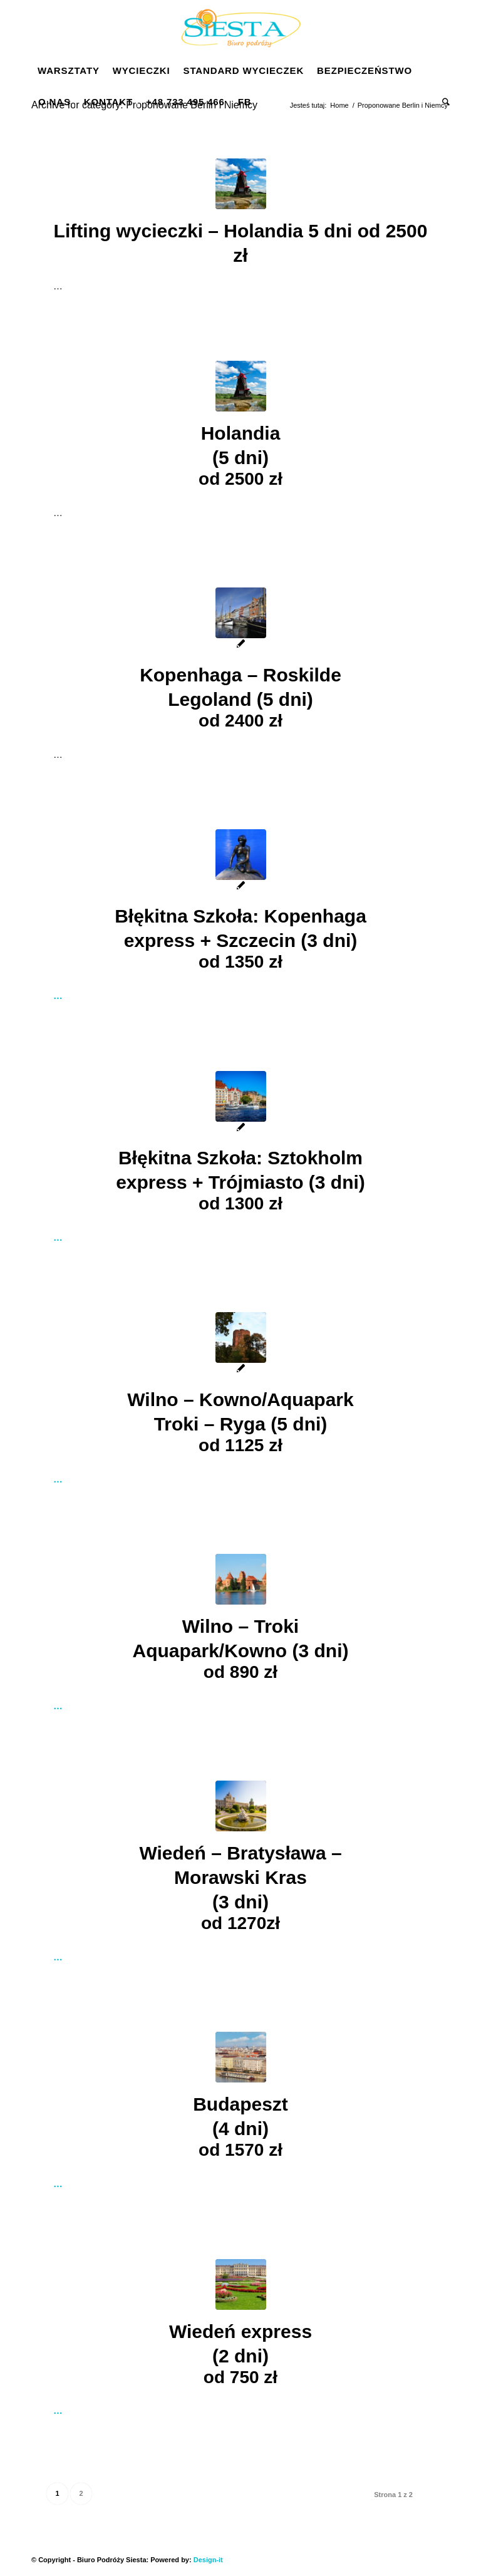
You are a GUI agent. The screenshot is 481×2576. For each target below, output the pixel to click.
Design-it (208, 2559)
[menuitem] (68, 70)
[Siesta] (240, 27)
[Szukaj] (443, 102)
